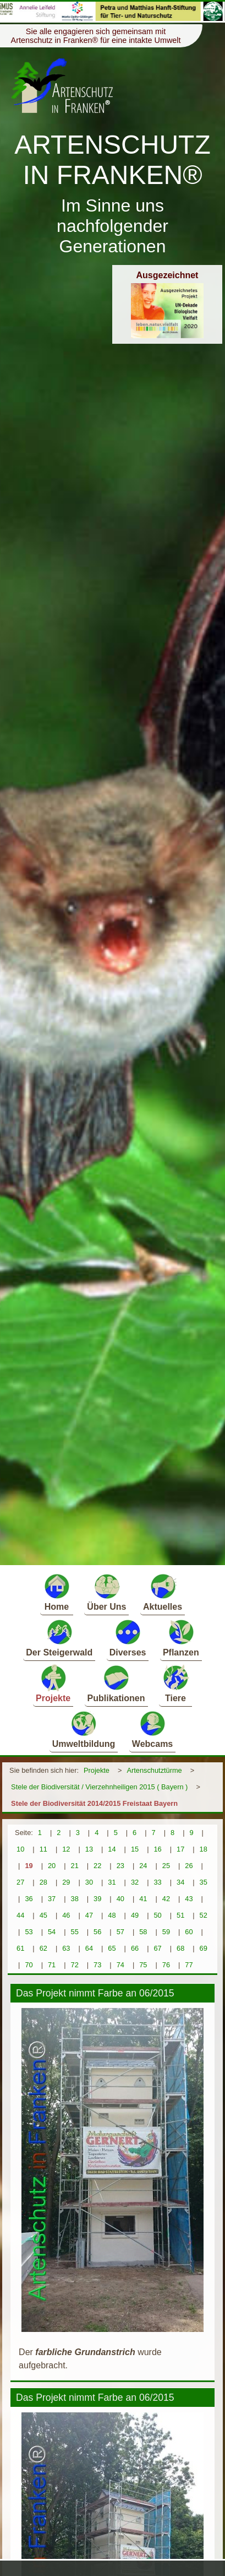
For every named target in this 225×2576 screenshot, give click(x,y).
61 (20, 1948)
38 (75, 1899)
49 (135, 1915)
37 (52, 1899)
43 (189, 1899)
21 (75, 1865)
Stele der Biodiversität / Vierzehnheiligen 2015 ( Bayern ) (99, 1787)
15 (135, 1849)
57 (120, 1932)
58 (143, 1932)
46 (66, 1915)
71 (52, 1965)
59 (166, 1932)
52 (203, 1915)
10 (20, 1849)
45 (43, 1915)
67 (157, 1948)
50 (157, 1915)
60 (189, 1932)
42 (166, 1899)
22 (97, 1865)
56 (97, 1932)
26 (189, 1865)
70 (28, 1965)
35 (203, 1882)
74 (120, 1965)
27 (20, 1882)
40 (120, 1899)
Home (56, 1591)
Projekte (53, 1683)
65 (112, 1948)
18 (203, 1849)
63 (66, 1948)
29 (66, 1882)
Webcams (152, 1729)
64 (89, 1948)
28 (43, 1882)
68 (180, 1948)
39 (97, 1899)
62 (43, 1948)
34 (180, 1882)
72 (75, 1965)
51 (180, 1915)
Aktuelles (162, 1591)
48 (112, 1915)
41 (143, 1899)
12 (66, 1849)
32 (135, 1882)
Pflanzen (181, 1637)
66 (135, 1948)
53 (28, 1932)
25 (166, 1865)
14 (112, 1849)
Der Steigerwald (59, 1637)
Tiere (175, 1683)
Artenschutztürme (154, 1770)
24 (143, 1865)
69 (203, 1948)
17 (180, 1849)
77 (189, 1965)
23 (120, 1865)
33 (157, 1882)
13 (89, 1849)
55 (75, 1932)
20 (52, 1865)
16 (157, 1849)
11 (43, 1849)
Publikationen (116, 1683)
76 (166, 1965)
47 (89, 1915)
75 (143, 1965)
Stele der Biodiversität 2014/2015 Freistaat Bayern (94, 1803)
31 (112, 1882)
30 (89, 1882)
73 (97, 1965)
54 (52, 1932)
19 (28, 1865)
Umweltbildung (84, 1729)
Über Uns (106, 1591)
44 (20, 1915)
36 (28, 1899)
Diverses (127, 1637)
